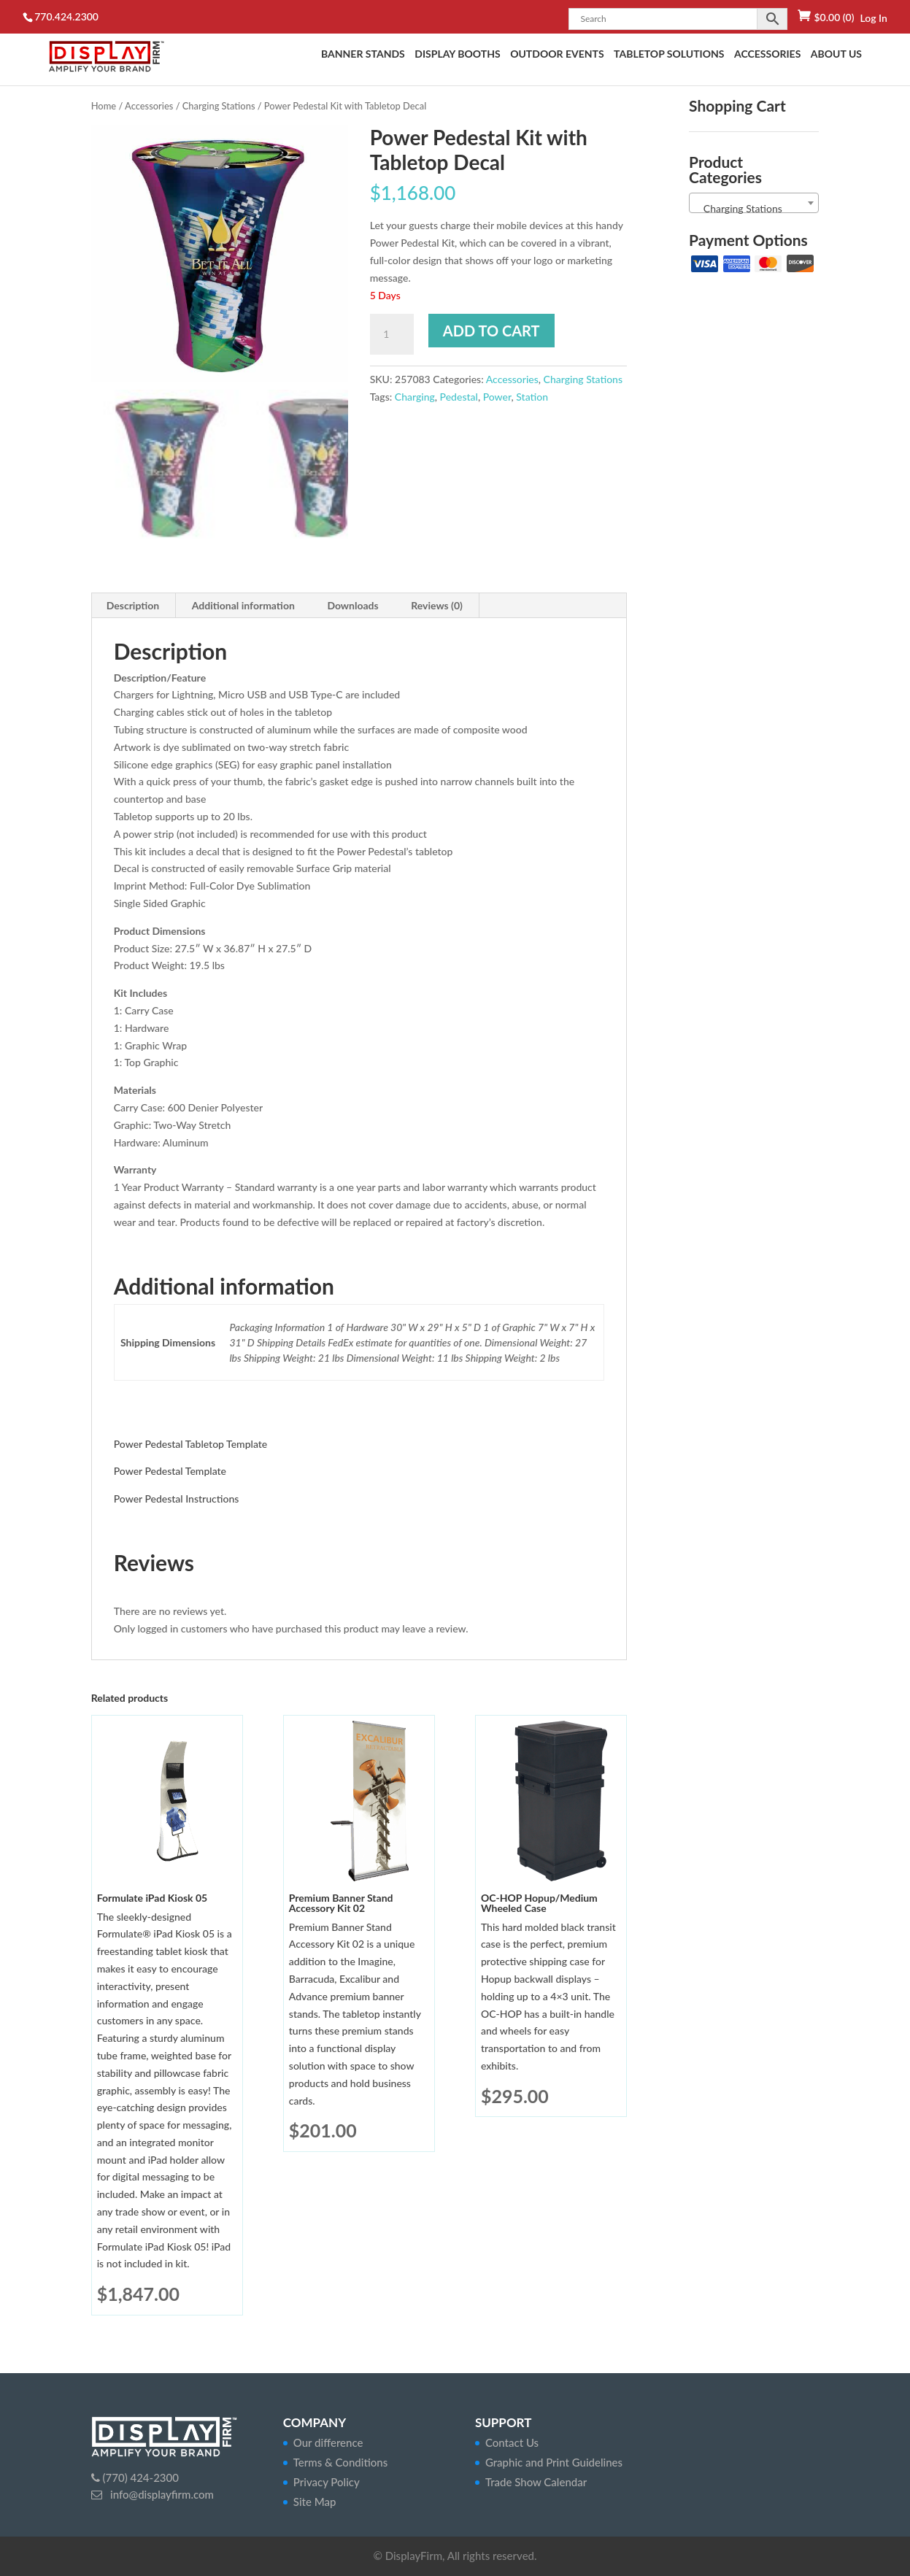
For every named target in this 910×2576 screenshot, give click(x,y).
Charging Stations (218, 106)
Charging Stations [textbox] (738, 208)
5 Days (385, 295)
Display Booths (457, 54)
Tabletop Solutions (669, 54)
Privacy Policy (326, 2481)
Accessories (767, 54)
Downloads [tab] (352, 605)
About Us (836, 54)
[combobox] (754, 203)
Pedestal (459, 396)
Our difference (328, 2442)
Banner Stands (363, 54)
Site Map (314, 2501)
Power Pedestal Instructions (176, 1498)
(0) (834, 17)
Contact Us (512, 2442)
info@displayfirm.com (160, 2494)
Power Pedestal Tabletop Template (191, 1444)
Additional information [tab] (243, 605)
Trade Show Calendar (536, 2481)
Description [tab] (133, 605)
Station (532, 396)
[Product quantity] (392, 334)
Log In (873, 18)
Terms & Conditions (340, 2462)
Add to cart (491, 330)
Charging (415, 396)
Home (103, 106)
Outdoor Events (557, 54)
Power (497, 396)
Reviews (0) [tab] (437, 605)
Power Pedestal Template (170, 1471)
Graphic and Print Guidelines (553, 2462)
